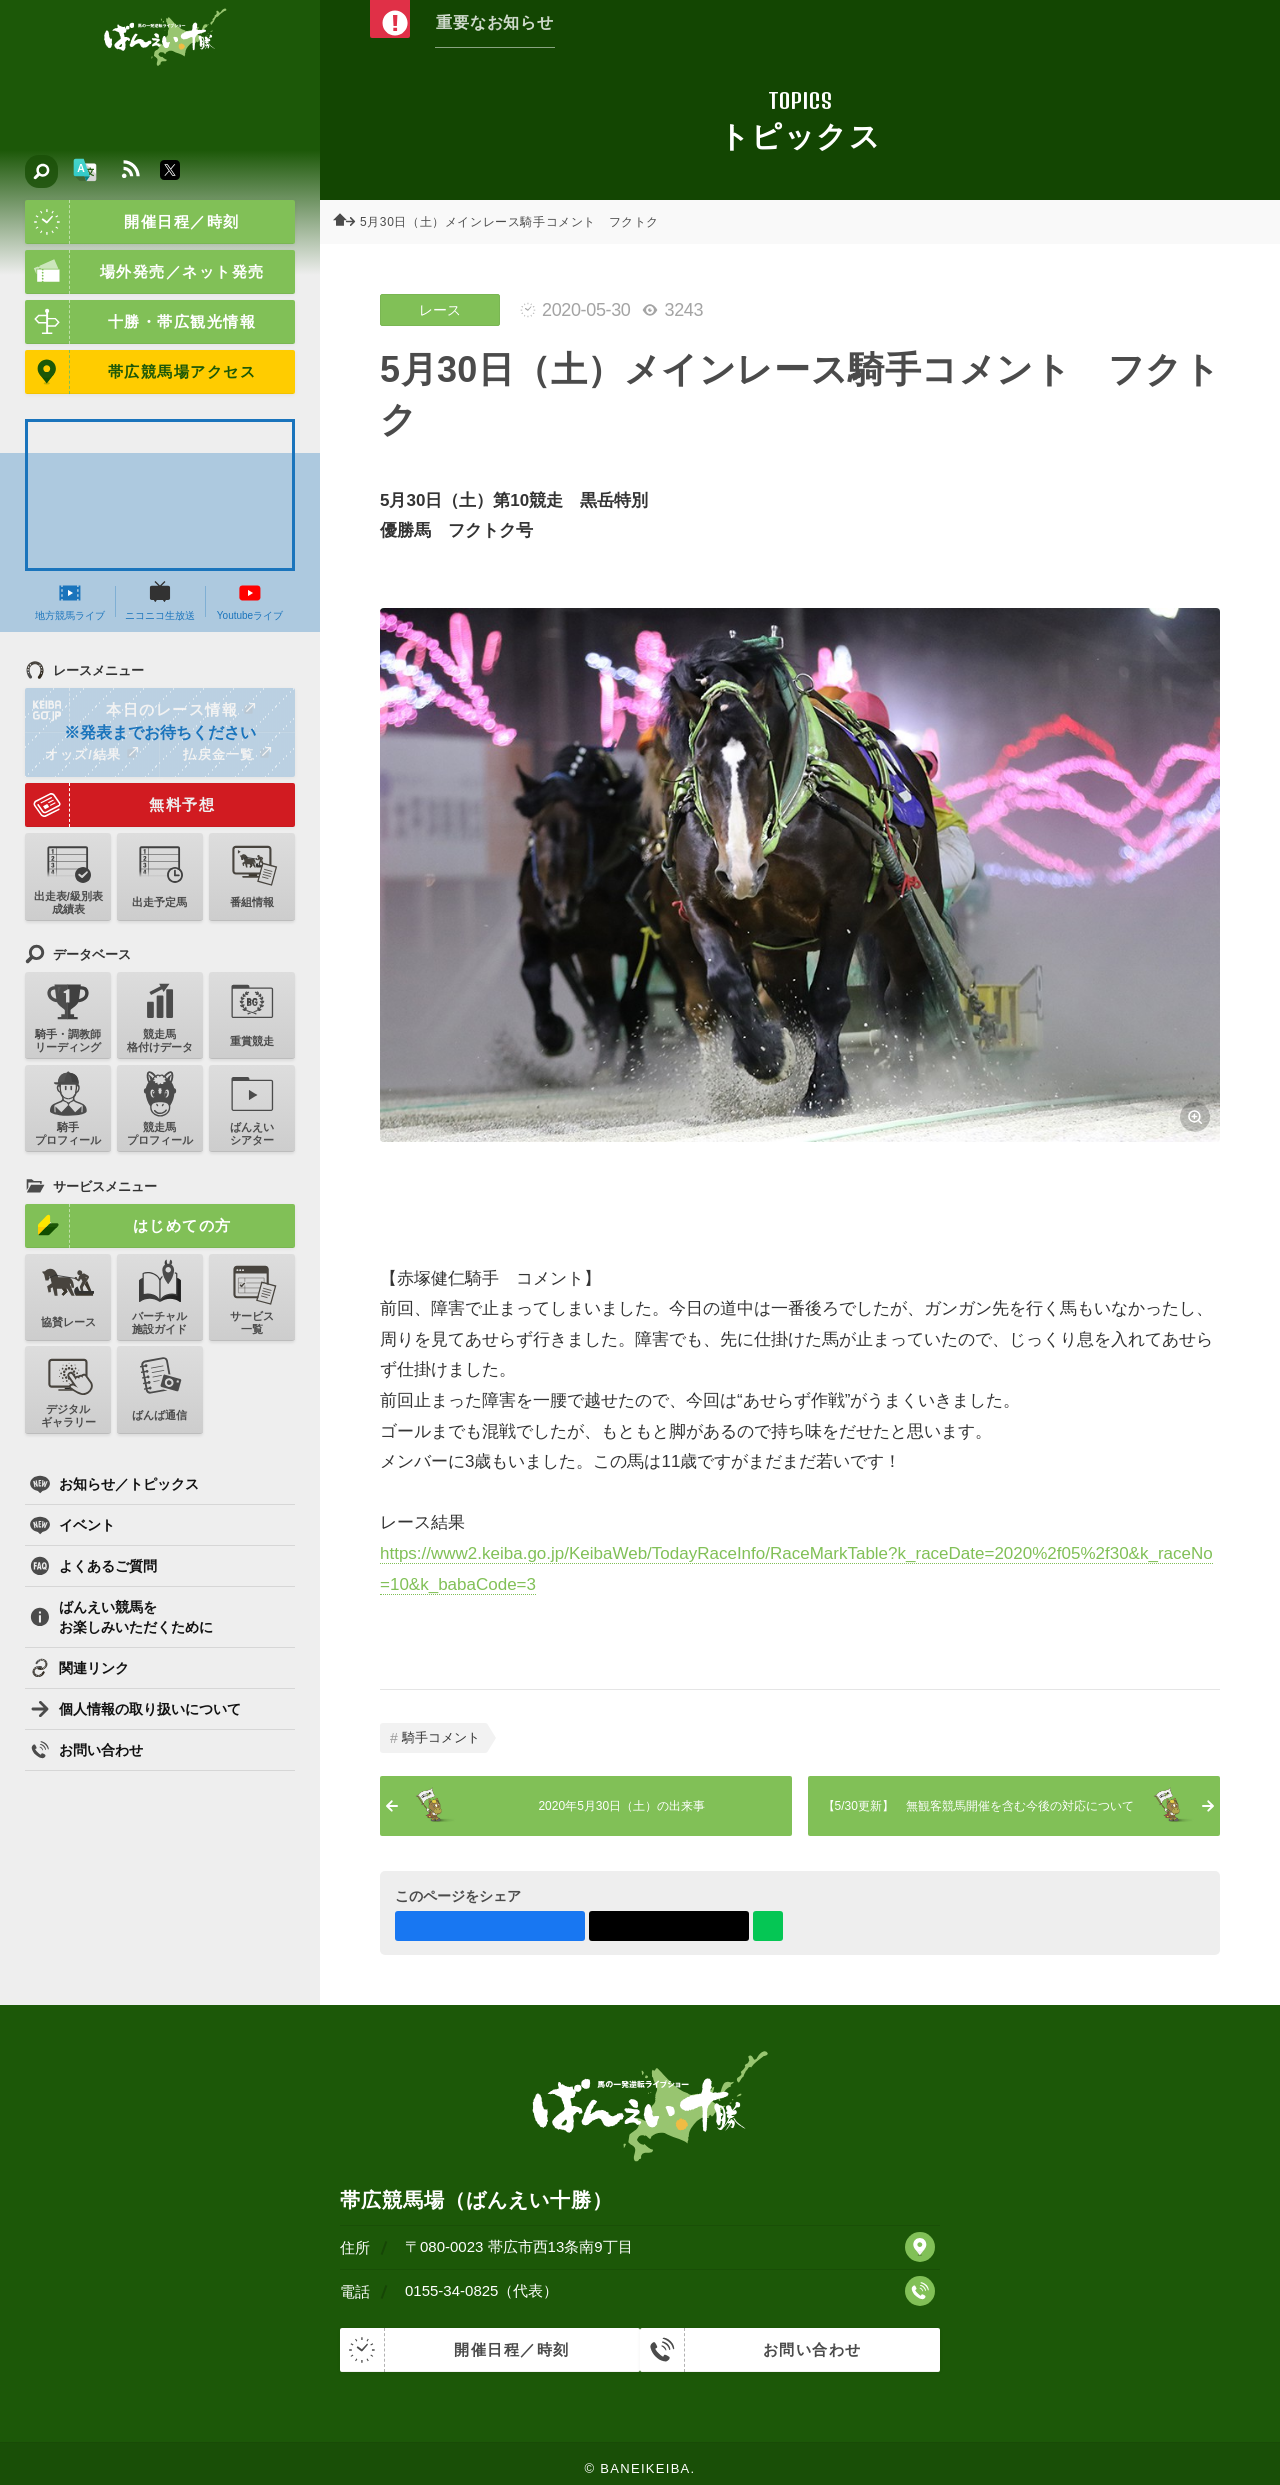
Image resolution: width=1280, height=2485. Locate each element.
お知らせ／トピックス (114, 1484)
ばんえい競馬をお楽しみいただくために (121, 1617)
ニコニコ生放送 (160, 601)
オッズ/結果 (91, 754)
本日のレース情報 (141, 710)
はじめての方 (128, 1226)
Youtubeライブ (250, 601)
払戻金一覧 (227, 754)
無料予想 (120, 805)
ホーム (350, 222)
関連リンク (79, 1668)
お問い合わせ (86, 1750)
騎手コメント (441, 1737)
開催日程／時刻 (132, 222)
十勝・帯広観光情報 (140, 322)
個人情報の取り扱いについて (135, 1709)
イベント (72, 1525)
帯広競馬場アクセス (140, 372)
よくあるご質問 (93, 1566)
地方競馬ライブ (70, 601)
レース (440, 310)
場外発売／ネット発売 (145, 272)
